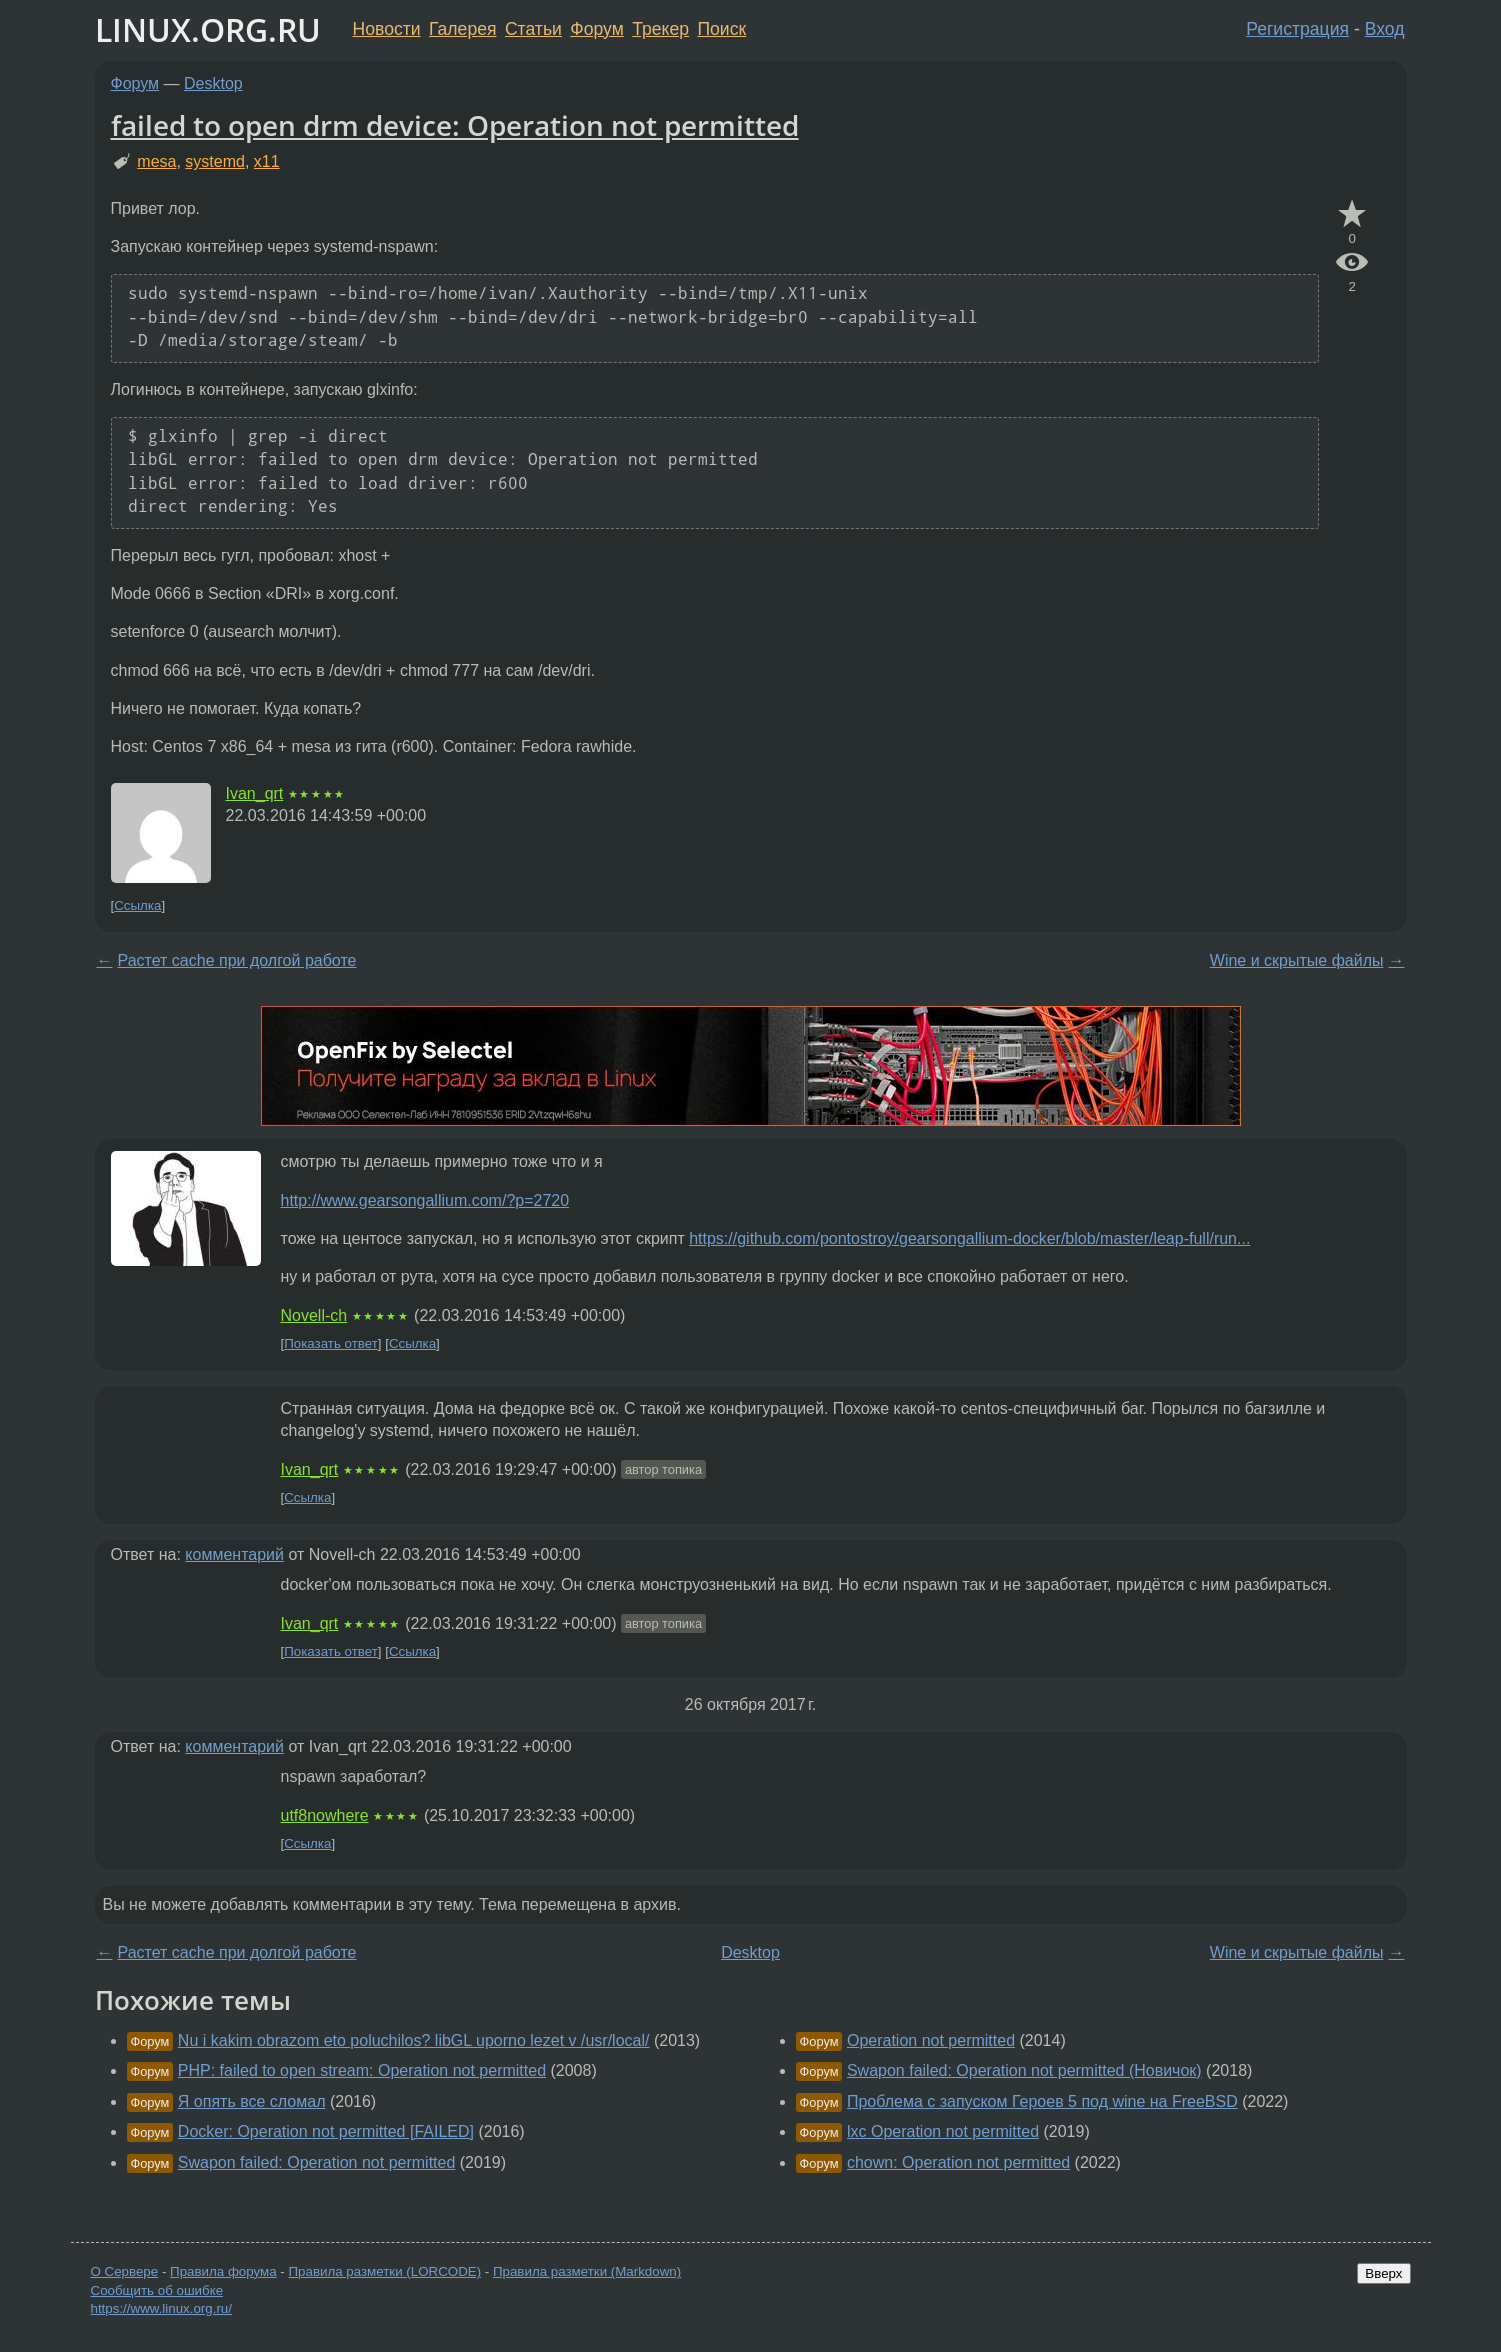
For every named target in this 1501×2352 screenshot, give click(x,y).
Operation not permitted (931, 2040)
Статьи (533, 29)
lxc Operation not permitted (943, 2131)
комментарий (234, 1554)
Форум (596, 29)
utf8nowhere (325, 1815)
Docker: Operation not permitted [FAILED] (326, 2131)
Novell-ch (314, 1315)
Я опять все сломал (252, 2101)
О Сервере (125, 2271)
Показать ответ (331, 1343)
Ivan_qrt (255, 793)
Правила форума (223, 2271)
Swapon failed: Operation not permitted (317, 2162)
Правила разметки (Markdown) (587, 2271)
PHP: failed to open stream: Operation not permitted (362, 2070)
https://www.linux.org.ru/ (161, 2308)
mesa (156, 161)
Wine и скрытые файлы (1297, 960)
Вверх (1383, 2273)
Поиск (721, 29)
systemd (215, 161)
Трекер (660, 29)
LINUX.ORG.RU (208, 29)
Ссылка (137, 905)
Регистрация (1297, 29)
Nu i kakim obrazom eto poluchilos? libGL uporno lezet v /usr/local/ (414, 2040)
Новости (387, 29)
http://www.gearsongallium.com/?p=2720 (425, 1200)
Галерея (462, 29)
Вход (1385, 29)
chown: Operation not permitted (958, 2162)
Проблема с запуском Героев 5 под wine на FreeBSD (1042, 2101)
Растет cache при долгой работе (237, 960)
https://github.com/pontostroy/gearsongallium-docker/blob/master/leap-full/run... (969, 1238)
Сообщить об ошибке (157, 2290)
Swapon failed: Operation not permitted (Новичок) (1024, 2070)
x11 (267, 161)
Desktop (213, 83)
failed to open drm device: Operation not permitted (455, 125)
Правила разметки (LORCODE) (384, 2271)
